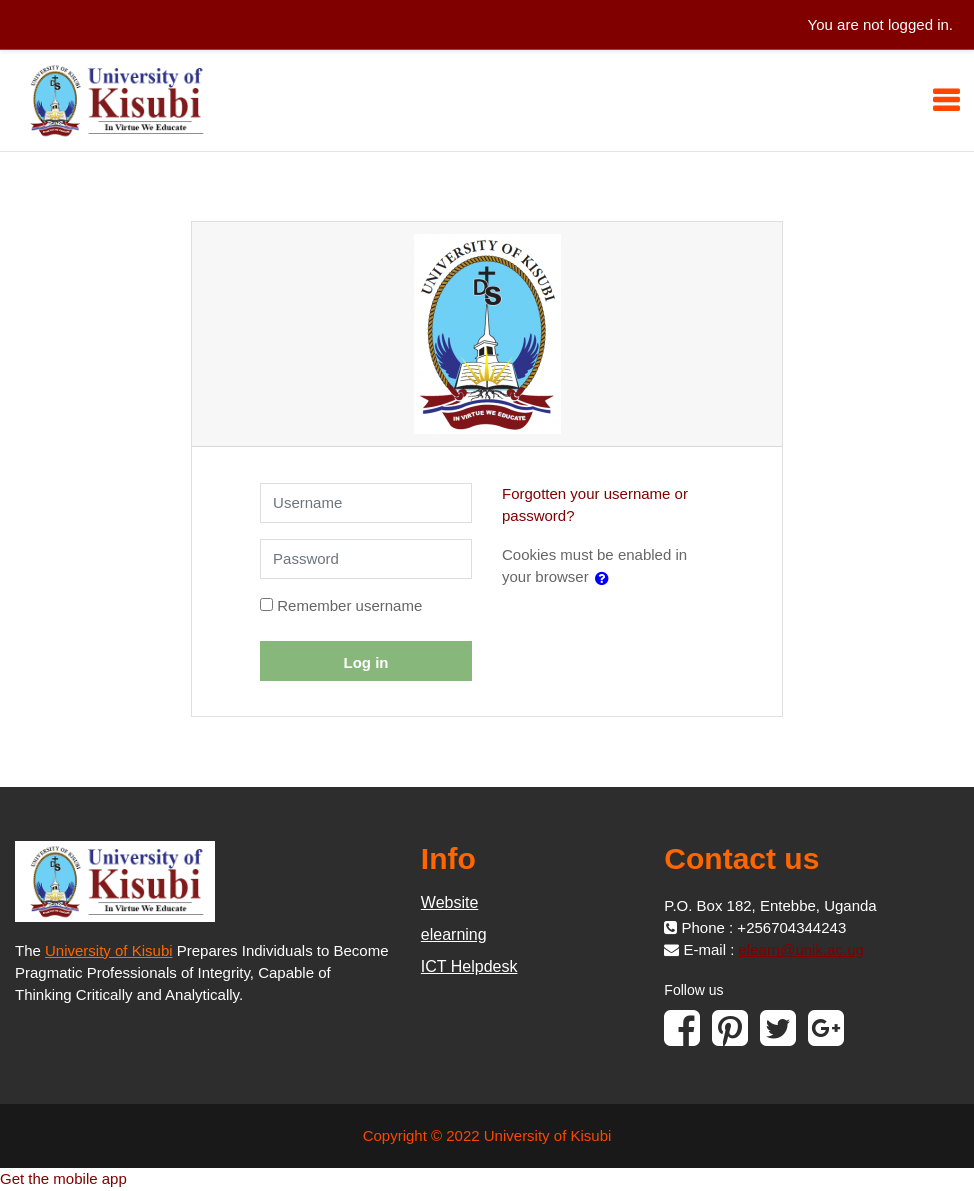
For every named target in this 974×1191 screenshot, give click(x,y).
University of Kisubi (109, 950)
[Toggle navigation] (946, 100)
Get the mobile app (63, 1178)
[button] (606, 578)
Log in (366, 662)
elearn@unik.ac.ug (801, 949)
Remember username (349, 605)
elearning (454, 934)
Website (450, 902)
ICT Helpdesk (469, 966)
